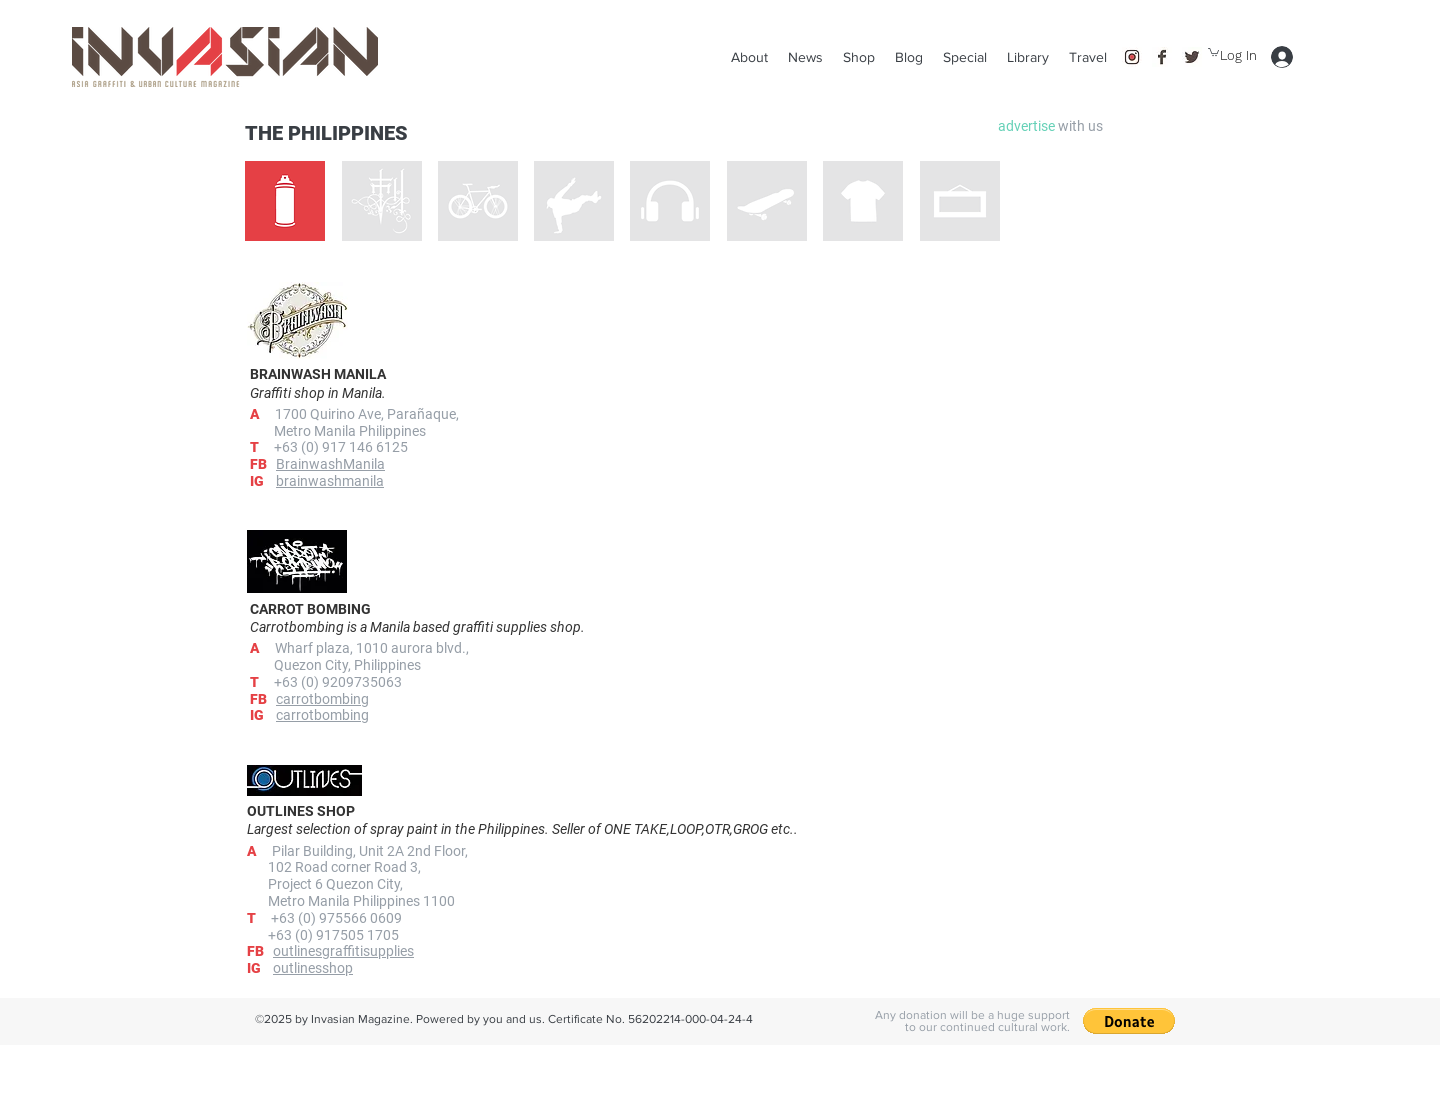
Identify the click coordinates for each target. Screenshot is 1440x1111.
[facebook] (1162, 57)
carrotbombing (322, 715)
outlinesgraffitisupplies (343, 951)
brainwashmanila (330, 481)
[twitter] (1192, 57)
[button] (1088, 57)
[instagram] (1132, 57)
